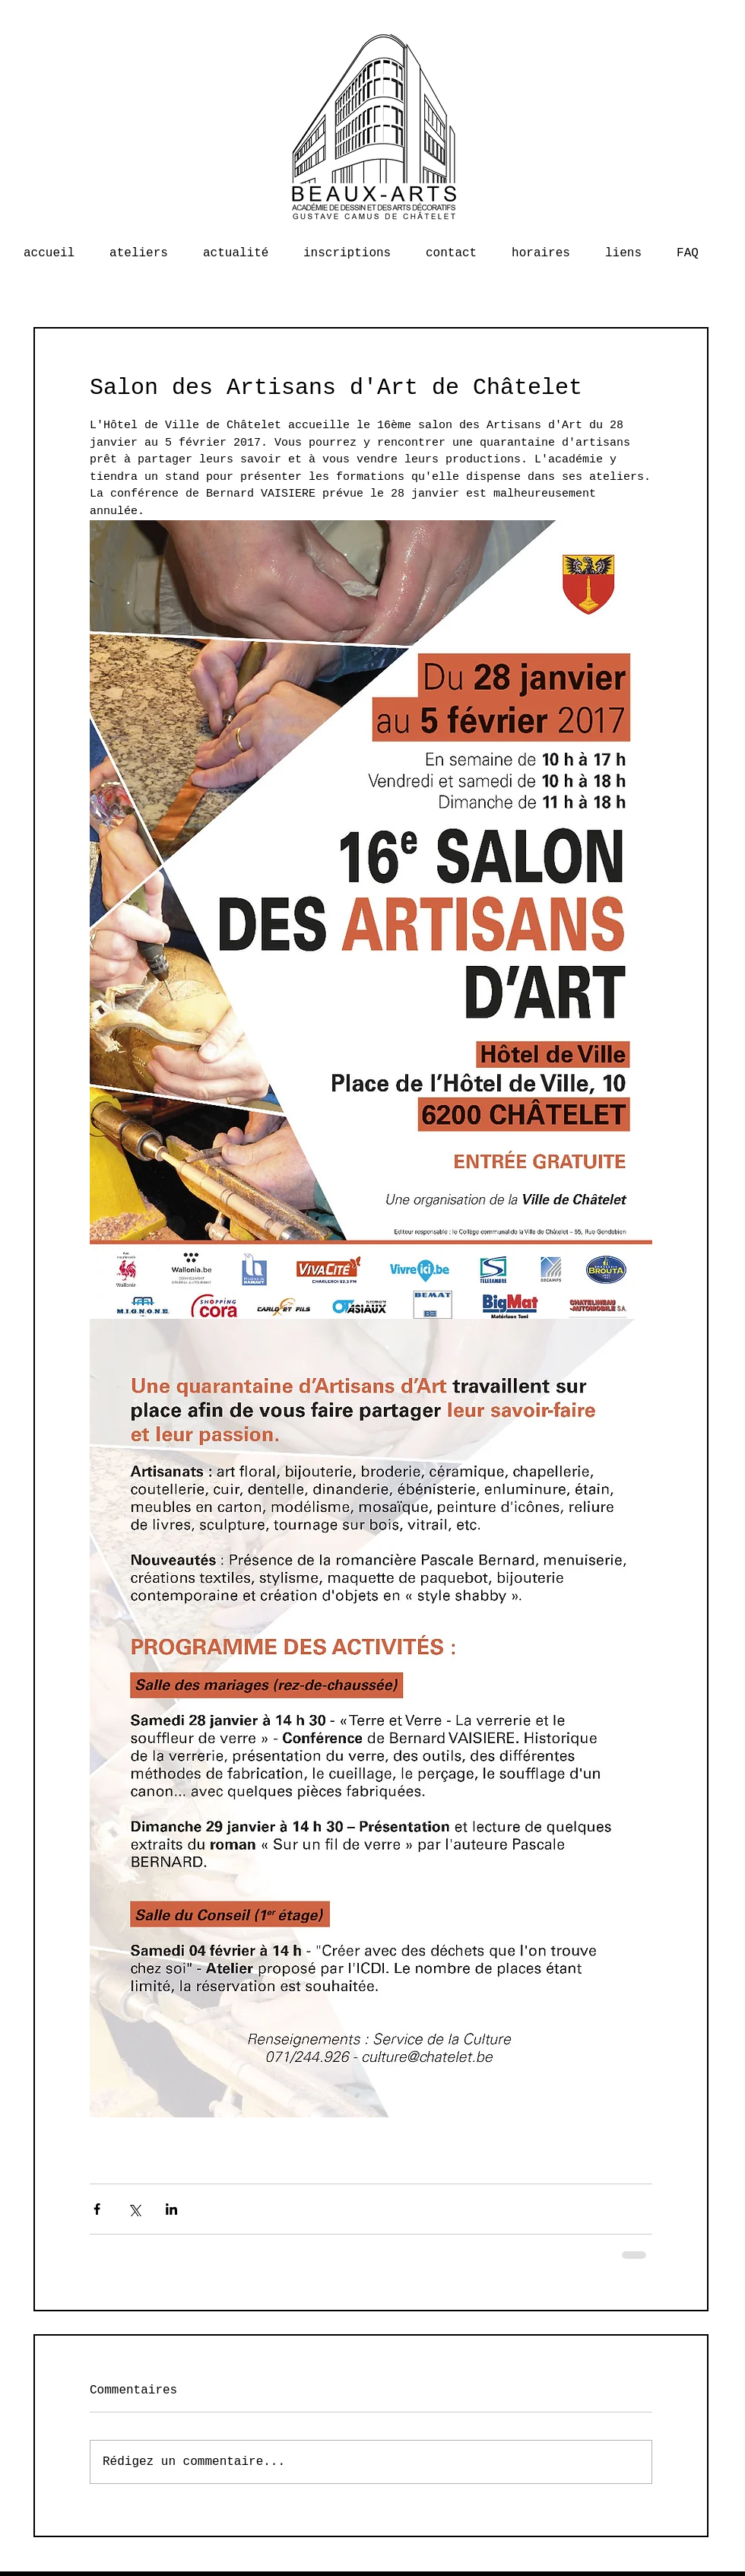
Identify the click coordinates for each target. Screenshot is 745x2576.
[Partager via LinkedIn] (171, 2209)
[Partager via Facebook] (97, 2209)
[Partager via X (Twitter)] (134, 2209)
